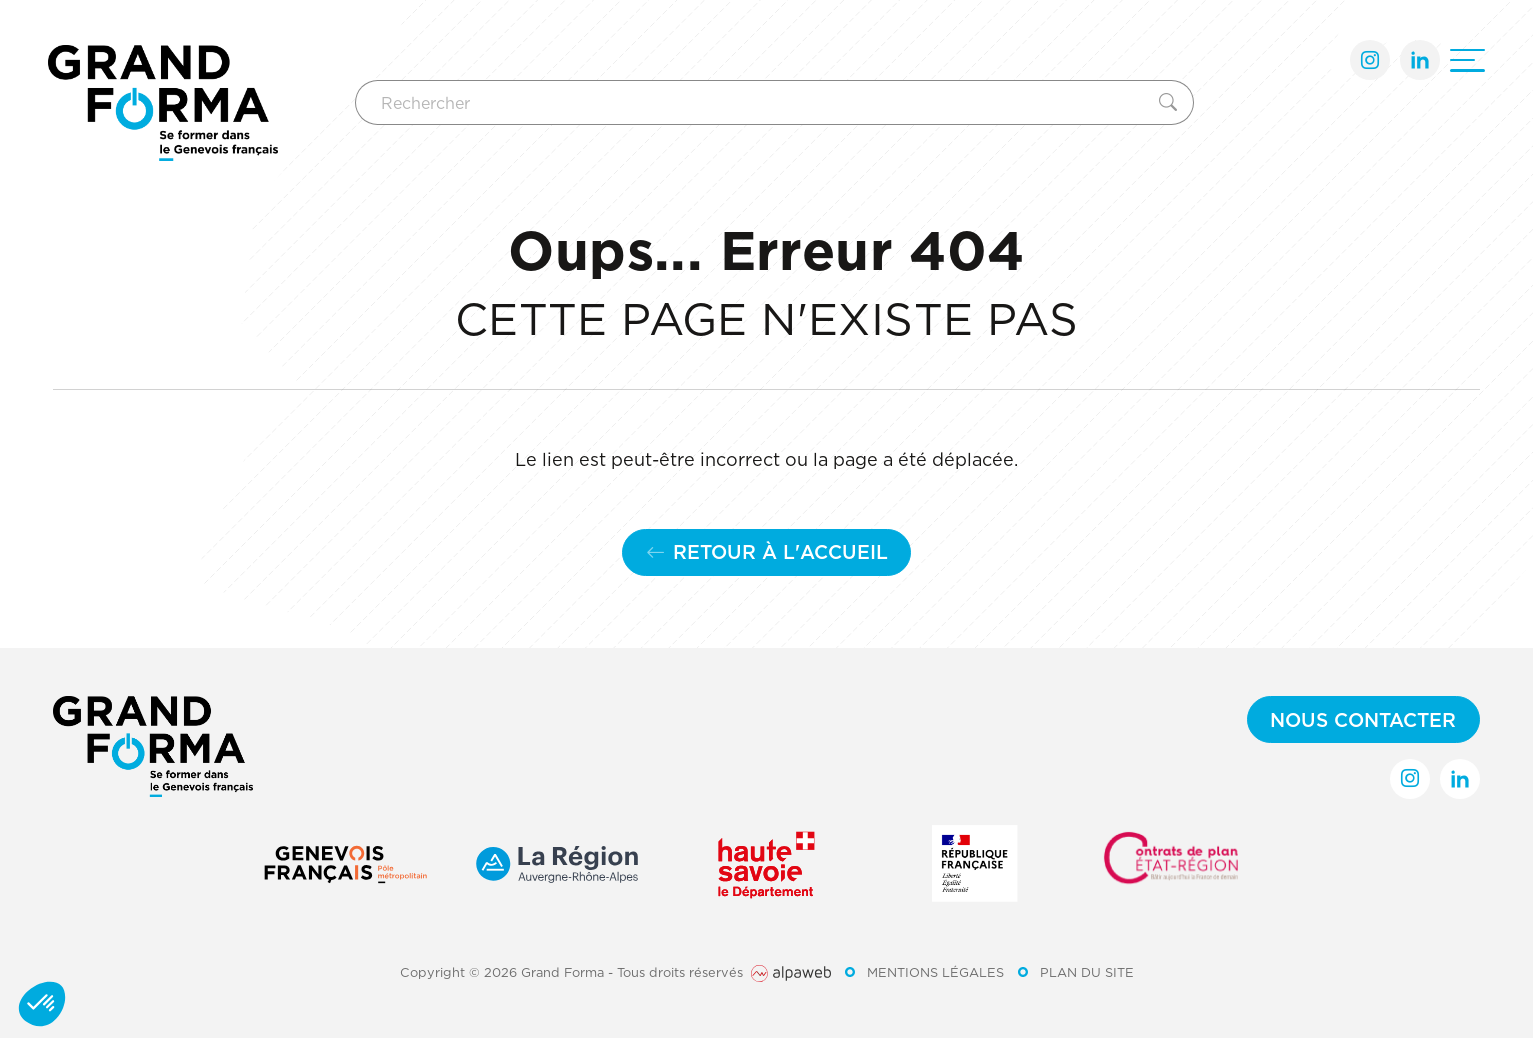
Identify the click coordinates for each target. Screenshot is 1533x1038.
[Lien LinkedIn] (1420, 60)
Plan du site (1087, 972)
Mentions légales (935, 972)
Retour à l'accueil (767, 551)
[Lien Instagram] (1370, 60)
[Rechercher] (753, 102)
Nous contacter (1363, 719)
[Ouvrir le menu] (1467, 60)
